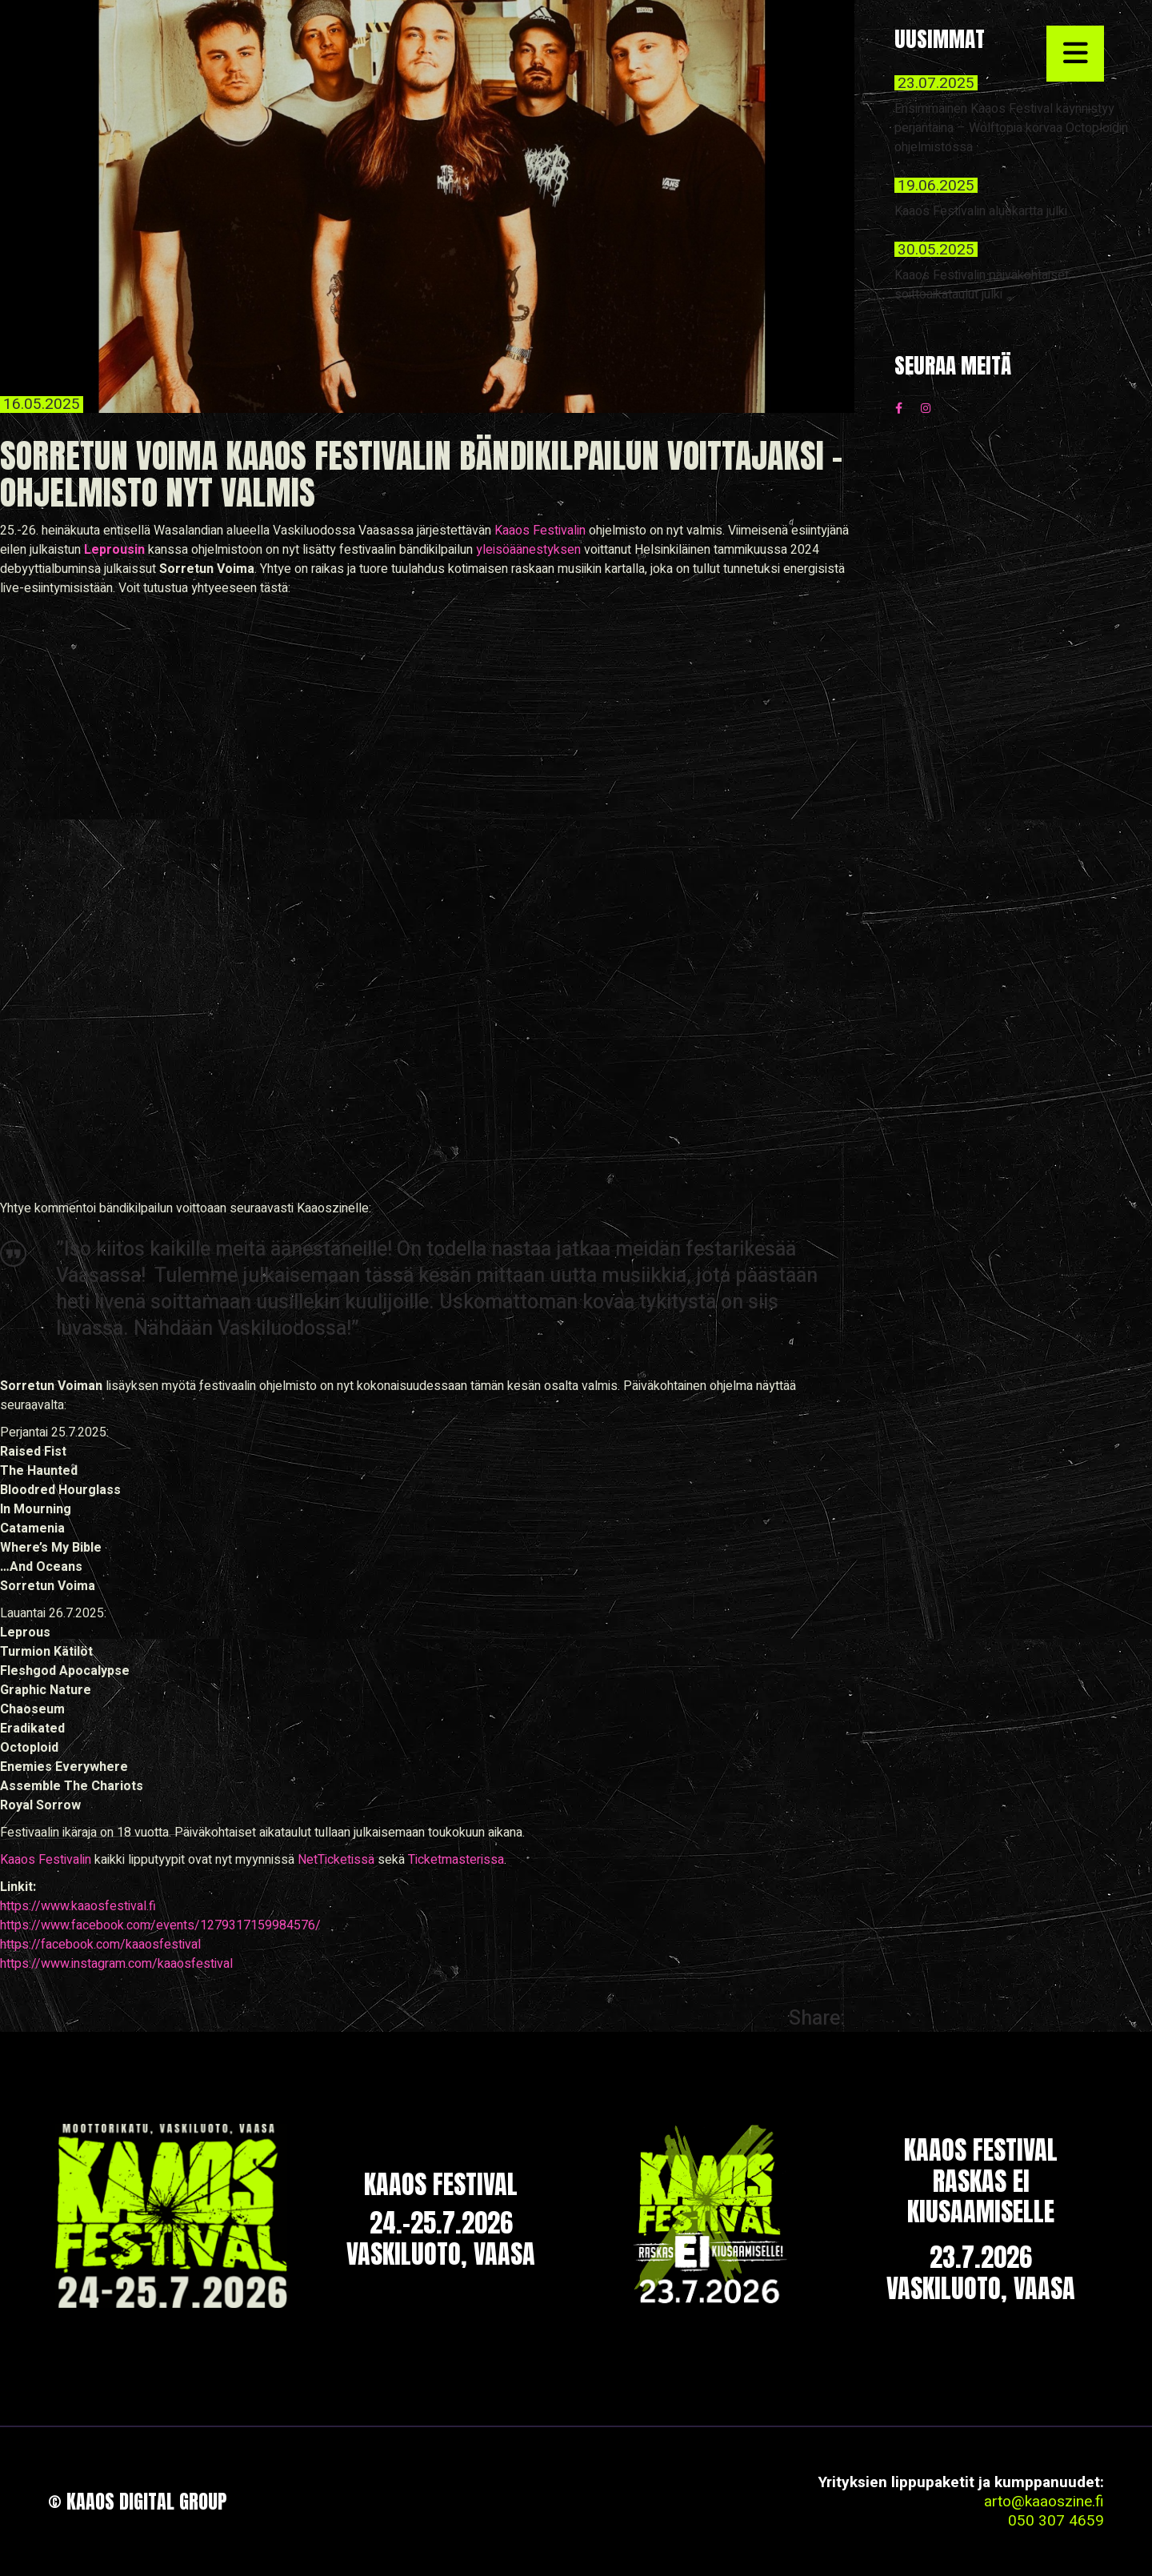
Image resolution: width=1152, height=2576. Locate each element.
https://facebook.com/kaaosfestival (100, 1944)
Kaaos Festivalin (540, 530)
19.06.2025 (936, 186)
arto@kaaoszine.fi (1044, 2501)
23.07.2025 (936, 83)
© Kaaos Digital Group (137, 2501)
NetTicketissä (336, 1859)
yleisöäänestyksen (528, 549)
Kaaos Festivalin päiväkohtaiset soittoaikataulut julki (981, 285)
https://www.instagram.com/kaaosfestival (116, 1963)
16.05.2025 (41, 404)
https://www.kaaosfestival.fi (78, 1906)
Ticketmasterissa (456, 1859)
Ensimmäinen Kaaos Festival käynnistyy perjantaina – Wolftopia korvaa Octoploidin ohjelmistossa (1011, 128)
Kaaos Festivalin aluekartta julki (980, 211)
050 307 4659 (1056, 2521)
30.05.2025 (936, 250)
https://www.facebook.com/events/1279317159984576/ (160, 1925)
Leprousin (114, 549)
